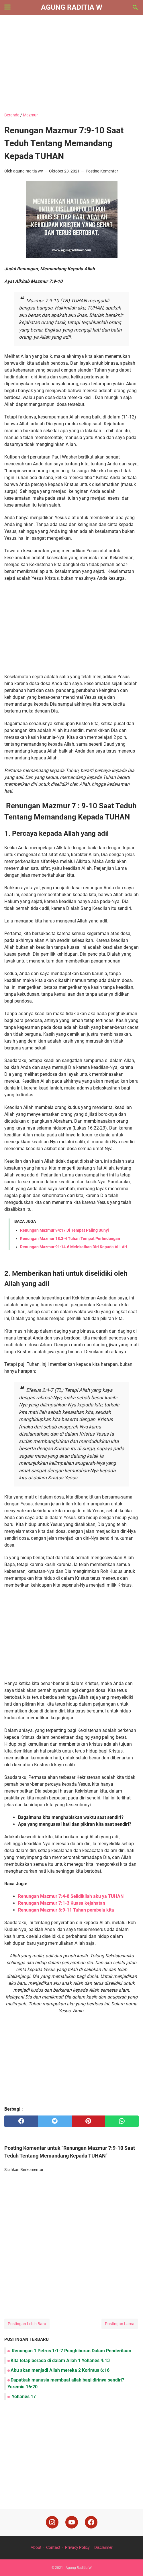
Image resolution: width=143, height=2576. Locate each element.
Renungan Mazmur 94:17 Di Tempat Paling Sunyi (64, 1230)
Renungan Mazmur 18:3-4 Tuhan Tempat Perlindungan (70, 1238)
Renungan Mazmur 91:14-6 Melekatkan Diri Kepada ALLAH (73, 1247)
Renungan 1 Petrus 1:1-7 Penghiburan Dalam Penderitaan (71, 2350)
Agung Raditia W (71, 7)
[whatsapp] (122, 2121)
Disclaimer (103, 2547)
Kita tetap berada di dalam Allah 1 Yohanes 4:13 (60, 2360)
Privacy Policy (77, 2547)
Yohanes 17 (23, 2396)
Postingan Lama (119, 2323)
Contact (53, 2547)
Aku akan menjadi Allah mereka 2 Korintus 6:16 (60, 2370)
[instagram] (52, 2522)
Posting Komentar (102, 171)
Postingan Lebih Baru (27, 2323)
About (36, 2547)
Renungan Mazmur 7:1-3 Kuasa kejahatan (61, 1903)
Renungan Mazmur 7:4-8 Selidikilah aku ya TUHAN (71, 1896)
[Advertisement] (71, 63)
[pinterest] (88, 2121)
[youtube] (71, 2522)
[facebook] (21, 2121)
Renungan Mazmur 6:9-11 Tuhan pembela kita (66, 1910)
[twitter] (54, 2121)
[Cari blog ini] (135, 7)
